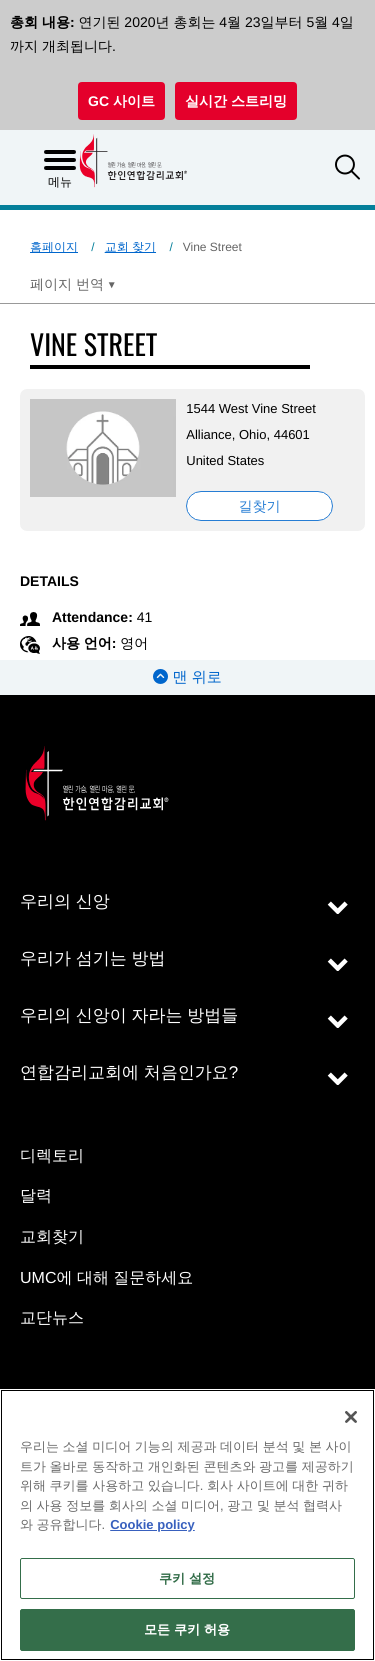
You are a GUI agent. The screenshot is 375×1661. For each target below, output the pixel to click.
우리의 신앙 (65, 901)
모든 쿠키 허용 (187, 1629)
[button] (347, 169)
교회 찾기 (130, 247)
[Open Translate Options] (73, 284)
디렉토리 (52, 1156)
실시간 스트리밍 (236, 101)
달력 (36, 1196)
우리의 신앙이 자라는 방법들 (129, 1015)
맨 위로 (187, 677)
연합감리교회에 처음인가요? (129, 1072)
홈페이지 (54, 247)
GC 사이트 (121, 101)
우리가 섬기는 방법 (92, 958)
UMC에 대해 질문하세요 (106, 1278)
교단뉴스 (52, 1318)
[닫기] (351, 1417)
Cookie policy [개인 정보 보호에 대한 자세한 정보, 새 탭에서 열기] (152, 1524)
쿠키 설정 (187, 1578)
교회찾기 (52, 1237)
